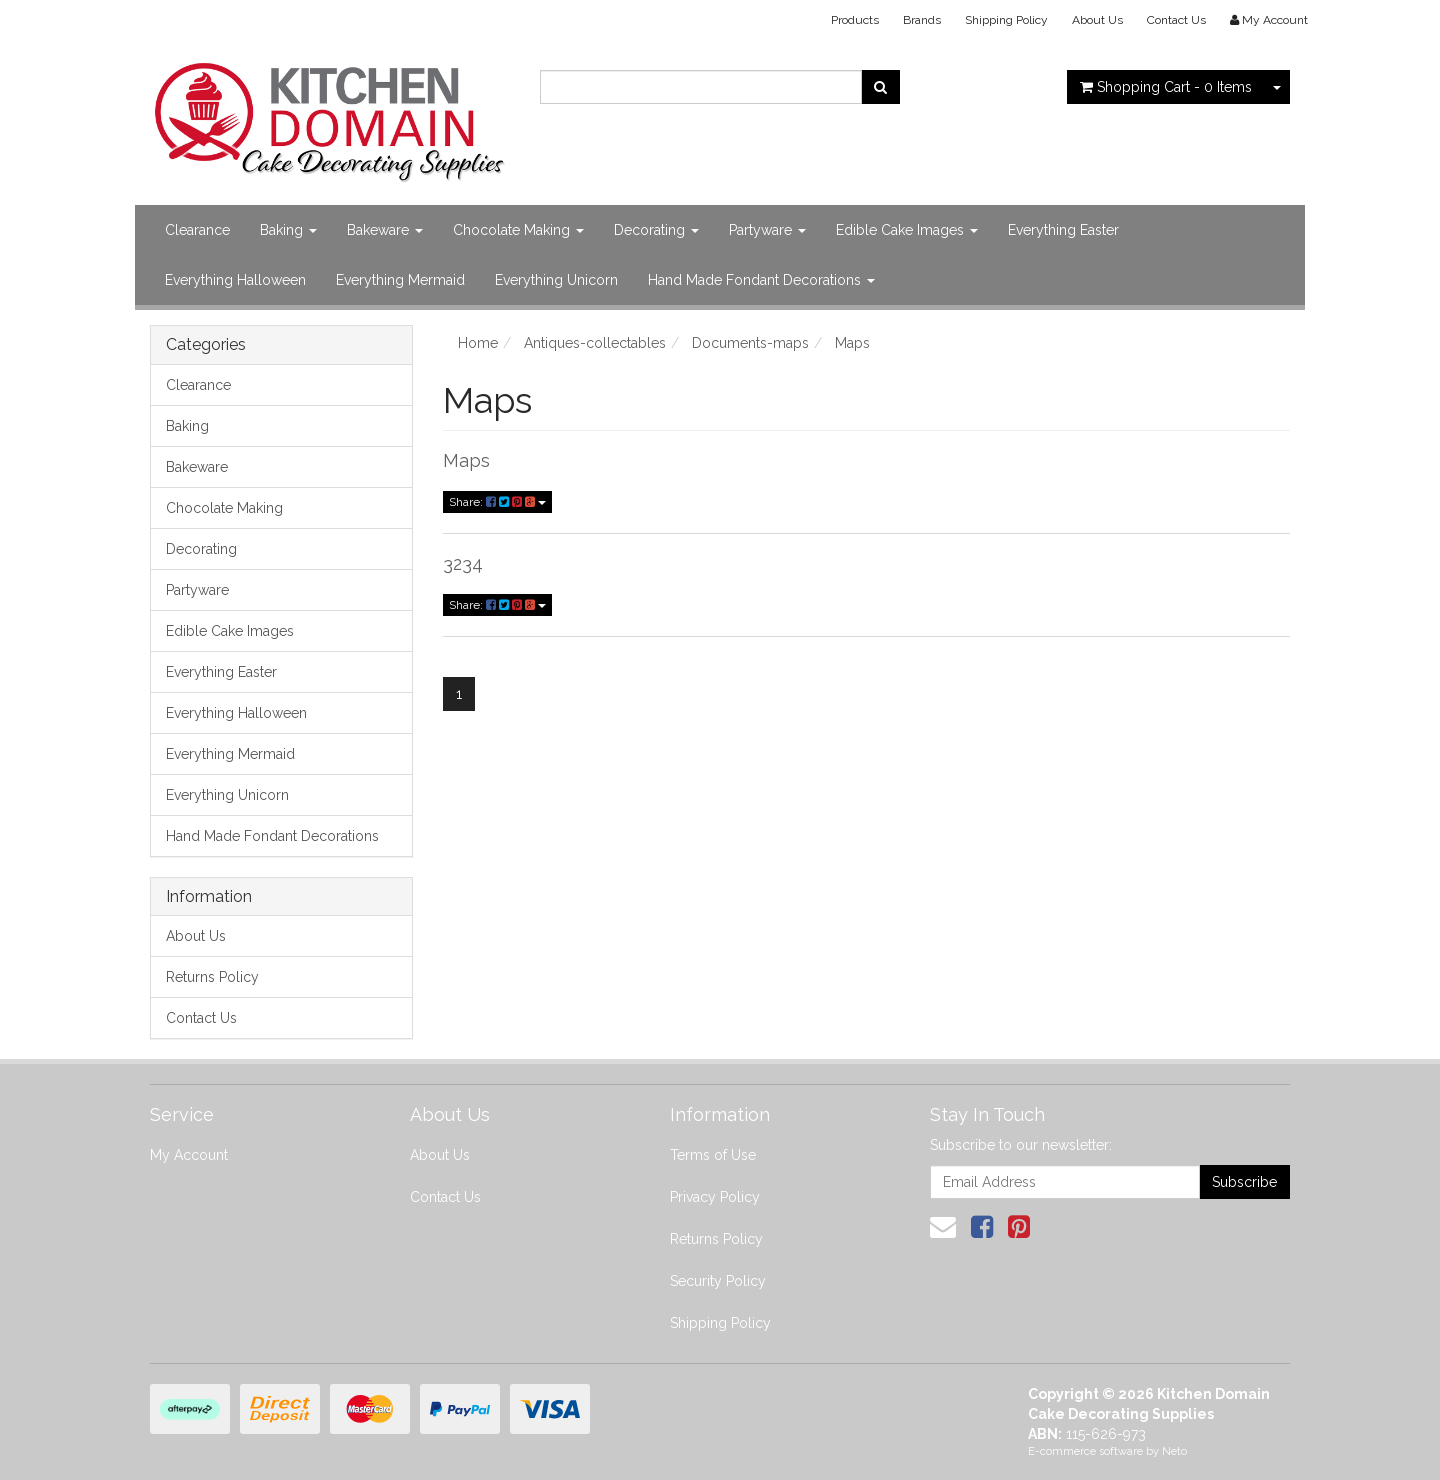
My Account (189, 1155)
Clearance (197, 230)
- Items (1166, 87)
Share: (497, 502)
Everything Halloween (235, 280)
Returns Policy (212, 977)
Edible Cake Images (907, 230)
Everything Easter (1063, 230)
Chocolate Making (518, 230)
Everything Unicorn (556, 280)
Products (855, 20)
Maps (466, 460)
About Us (1097, 20)
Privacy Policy (715, 1197)
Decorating (656, 230)
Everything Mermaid (400, 280)
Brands (922, 20)
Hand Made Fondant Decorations (761, 280)
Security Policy (718, 1281)
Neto (1174, 1451)
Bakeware (385, 230)
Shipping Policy (1006, 20)
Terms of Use (713, 1155)
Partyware (767, 230)
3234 (463, 563)
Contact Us (1176, 20)
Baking (288, 230)
